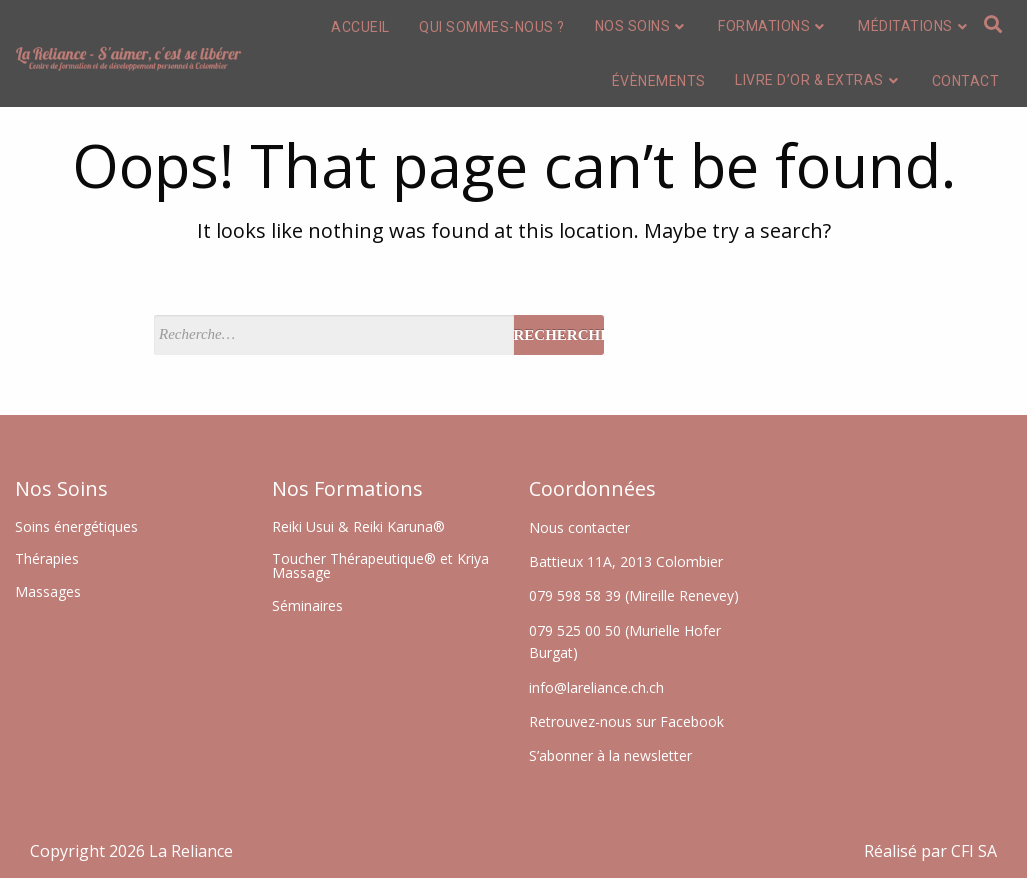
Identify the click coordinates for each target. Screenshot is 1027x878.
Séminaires (307, 605)
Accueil (360, 27)
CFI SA (974, 851)
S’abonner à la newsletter (610, 755)
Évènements (659, 81)
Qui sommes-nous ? (492, 27)
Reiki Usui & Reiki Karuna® (358, 526)
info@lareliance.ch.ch (596, 687)
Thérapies (47, 558)
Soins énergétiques (76, 526)
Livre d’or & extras (818, 80)
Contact (966, 81)
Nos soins (642, 26)
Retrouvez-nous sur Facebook (626, 721)
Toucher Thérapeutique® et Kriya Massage (380, 565)
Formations (773, 26)
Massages (48, 591)
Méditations (914, 26)
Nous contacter (579, 527)
